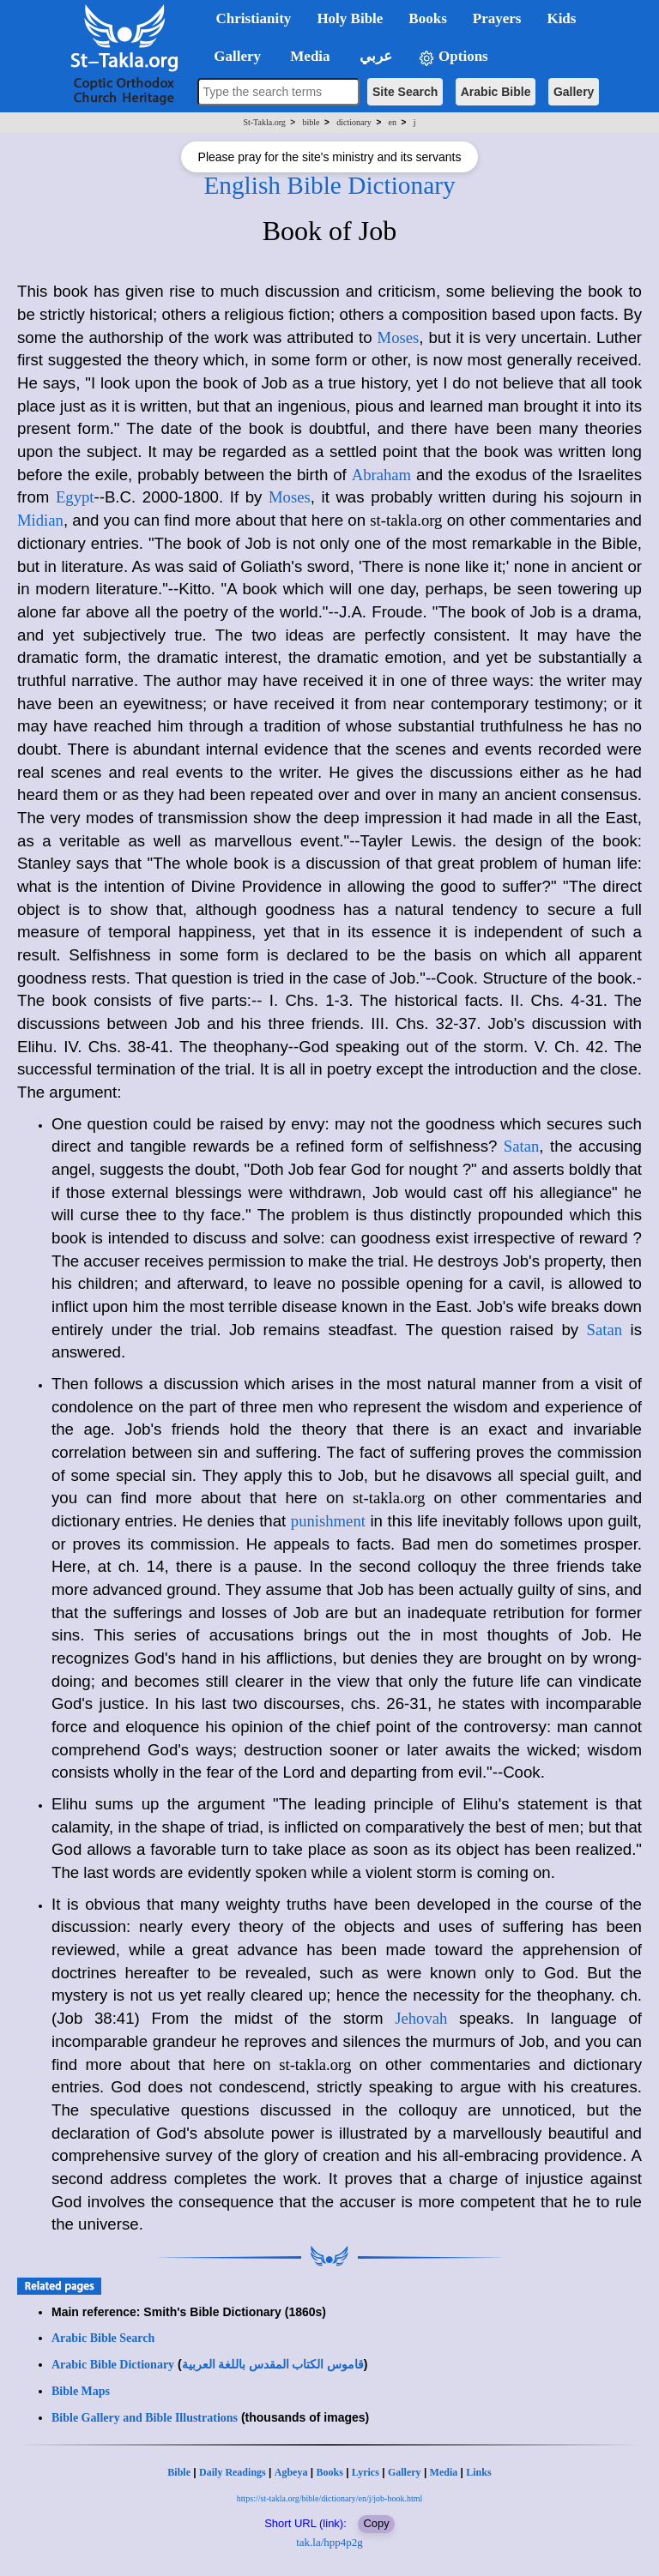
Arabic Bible (496, 92)
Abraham (381, 475)
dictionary (354, 122)
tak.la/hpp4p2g (329, 2542)
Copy (376, 2523)
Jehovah (421, 2018)
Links (478, 2472)
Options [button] (453, 57)
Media (444, 2472)
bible (311, 122)
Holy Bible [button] (350, 18)
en (392, 122)
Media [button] (308, 56)
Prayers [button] (497, 18)
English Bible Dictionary (329, 185)
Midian (40, 520)
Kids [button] (561, 18)
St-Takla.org (264, 122)
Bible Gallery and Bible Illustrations (144, 2417)
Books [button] (427, 18)
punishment (328, 1521)
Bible (178, 2472)
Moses (399, 337)
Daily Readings (232, 2472)
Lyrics (365, 2472)
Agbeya (291, 2472)
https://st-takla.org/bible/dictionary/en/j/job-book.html (329, 2498)
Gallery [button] (232, 56)
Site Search (405, 92)
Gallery (573, 92)
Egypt (75, 497)
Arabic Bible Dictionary (112, 2364)
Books (329, 2472)
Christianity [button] (254, 18)
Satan (521, 1146)
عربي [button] (374, 56)
